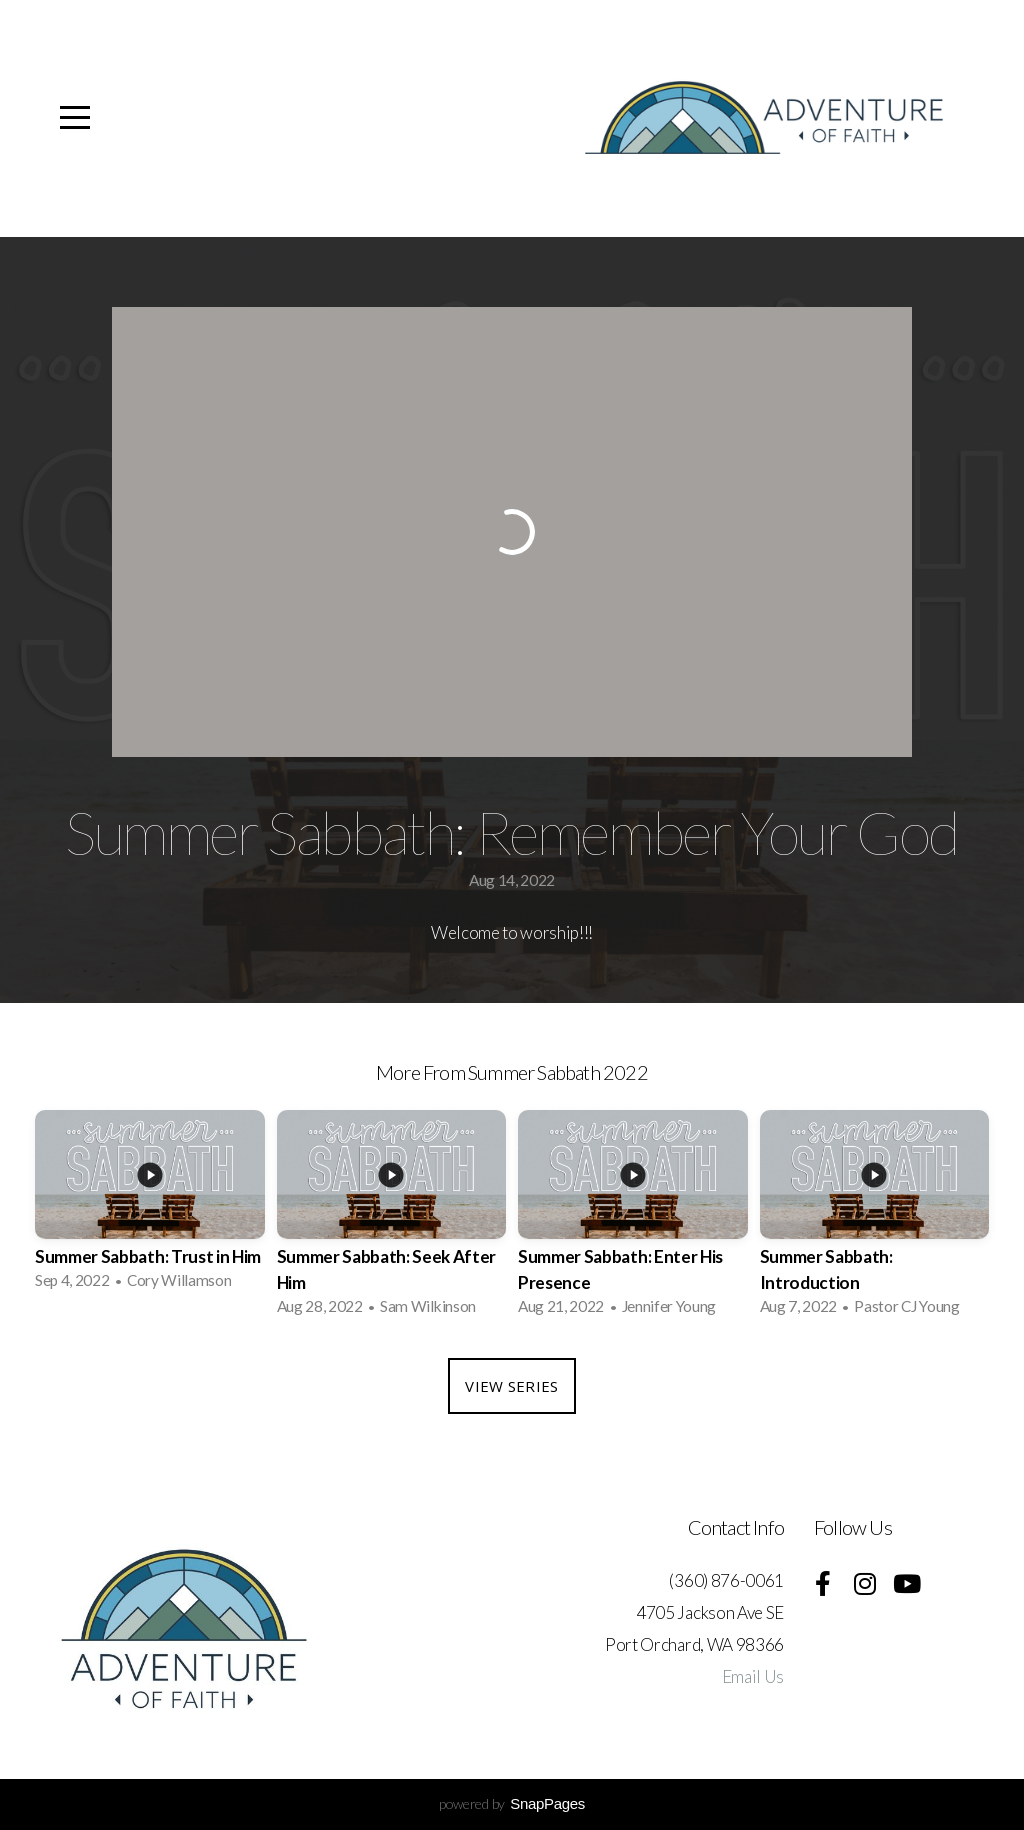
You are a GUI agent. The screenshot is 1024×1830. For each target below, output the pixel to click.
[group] (150, 1206)
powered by (512, 1803)
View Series (511, 1386)
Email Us (753, 1676)
